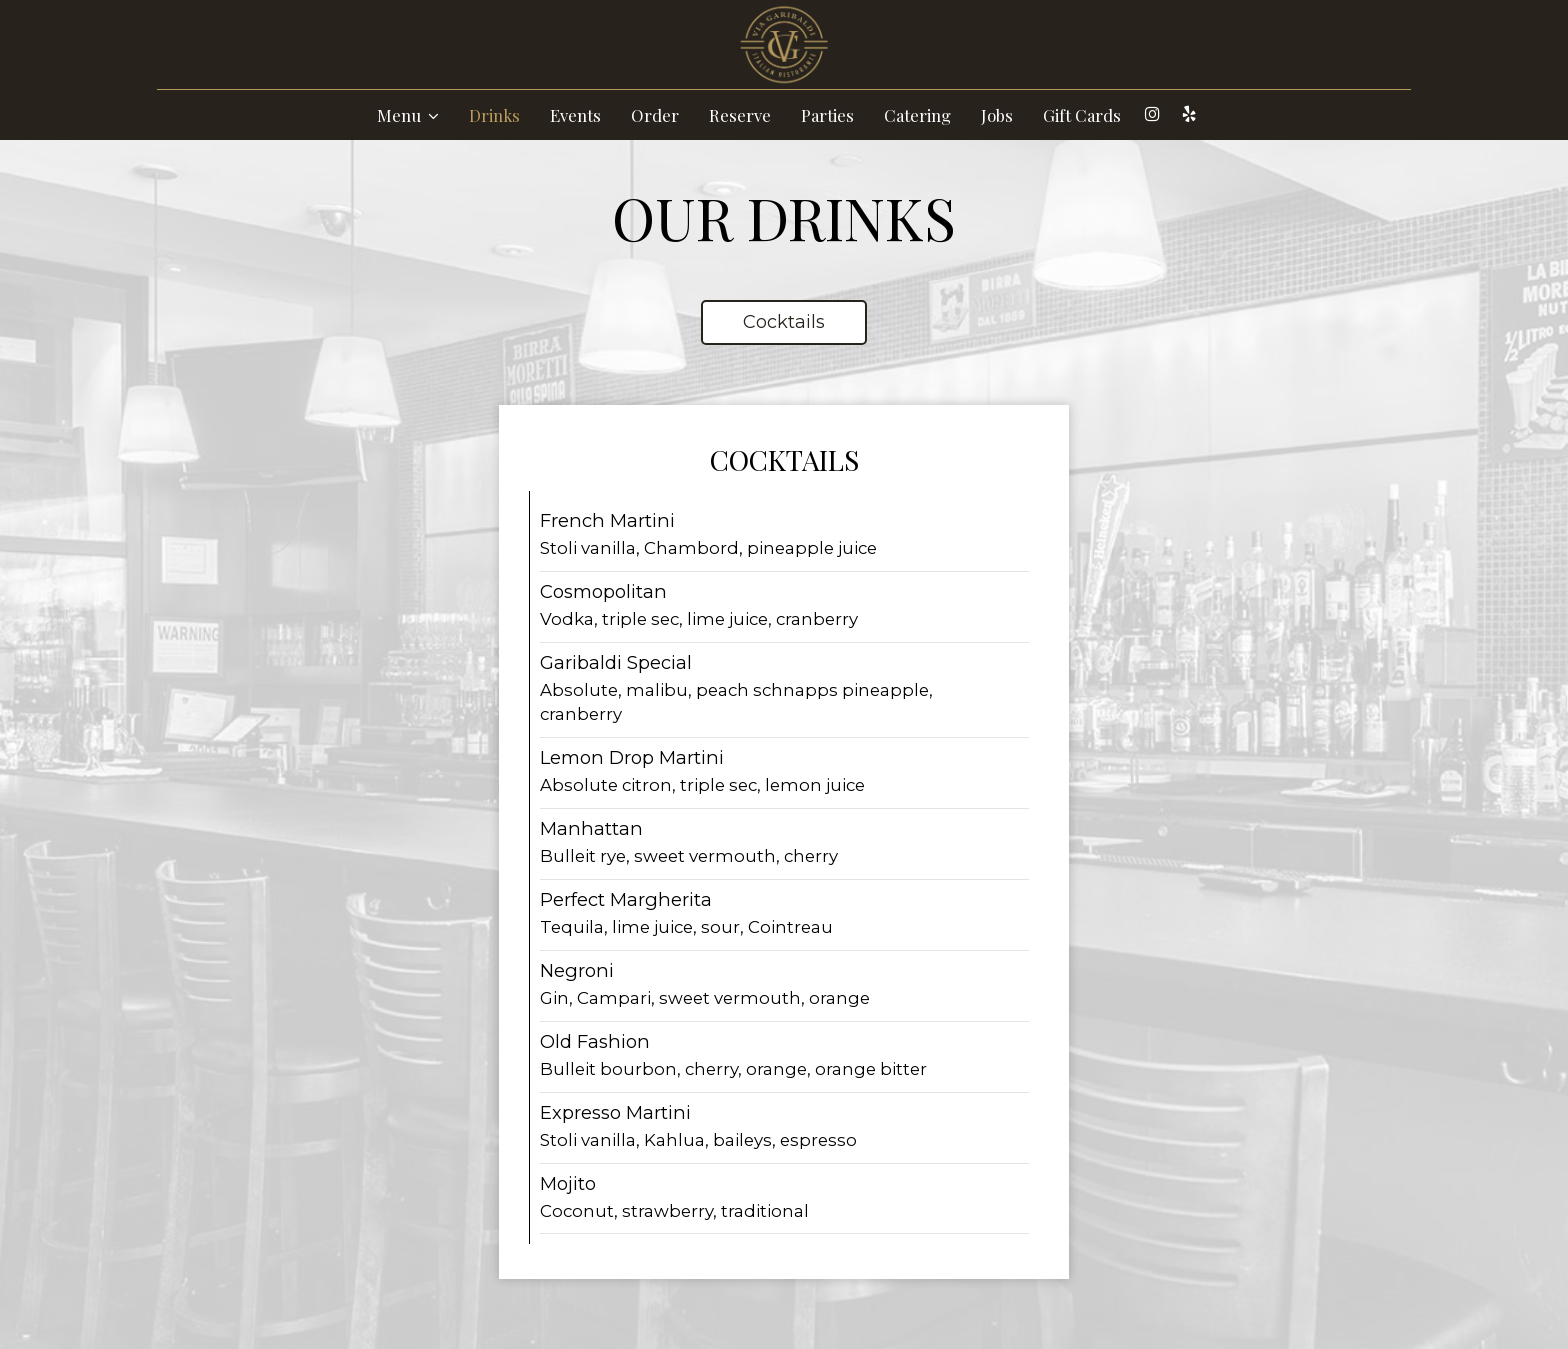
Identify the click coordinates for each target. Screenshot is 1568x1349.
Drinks (494, 115)
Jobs (997, 115)
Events (575, 115)
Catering (917, 115)
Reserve (740, 115)
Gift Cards (1082, 115)
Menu (408, 115)
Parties (827, 115)
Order (655, 115)
